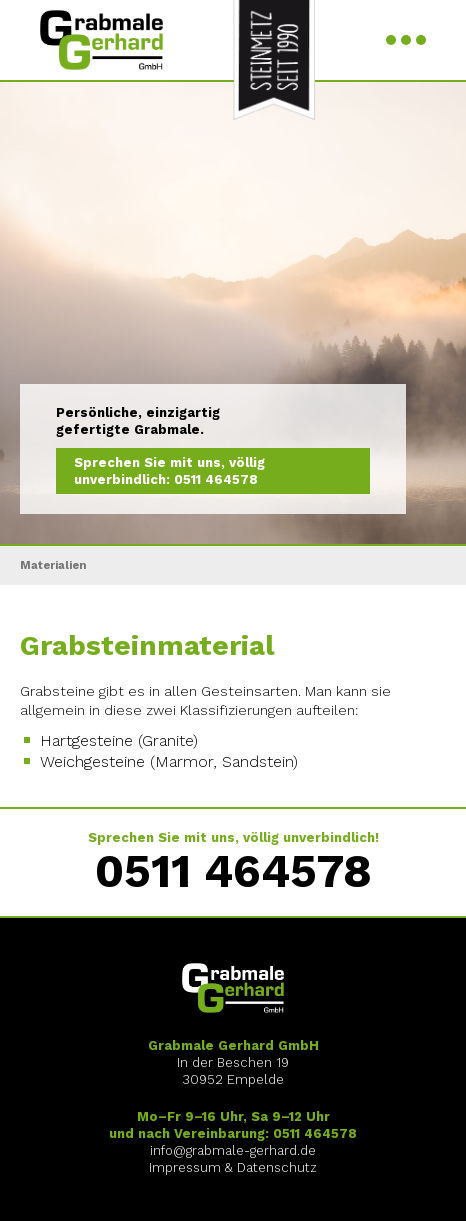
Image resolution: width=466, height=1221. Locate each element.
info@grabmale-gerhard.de (233, 1150)
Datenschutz (277, 1167)
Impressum (185, 1167)
